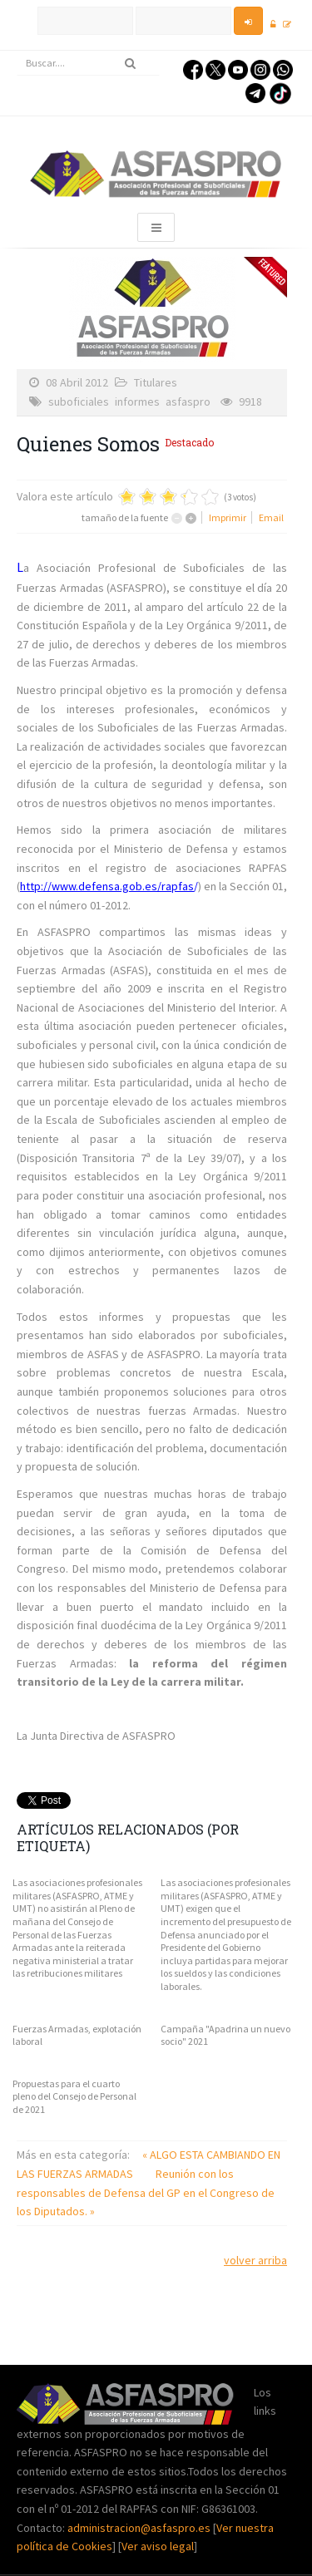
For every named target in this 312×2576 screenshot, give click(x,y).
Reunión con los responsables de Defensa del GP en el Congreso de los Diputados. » (146, 2192)
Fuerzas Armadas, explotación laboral (76, 2035)
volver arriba (255, 2260)
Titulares (155, 382)
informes (137, 401)
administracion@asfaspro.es (140, 2527)
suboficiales (78, 401)
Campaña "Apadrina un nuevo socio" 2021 (225, 2035)
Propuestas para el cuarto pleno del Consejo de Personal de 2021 (74, 2096)
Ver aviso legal (157, 2546)
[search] (88, 63)
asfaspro (188, 401)
